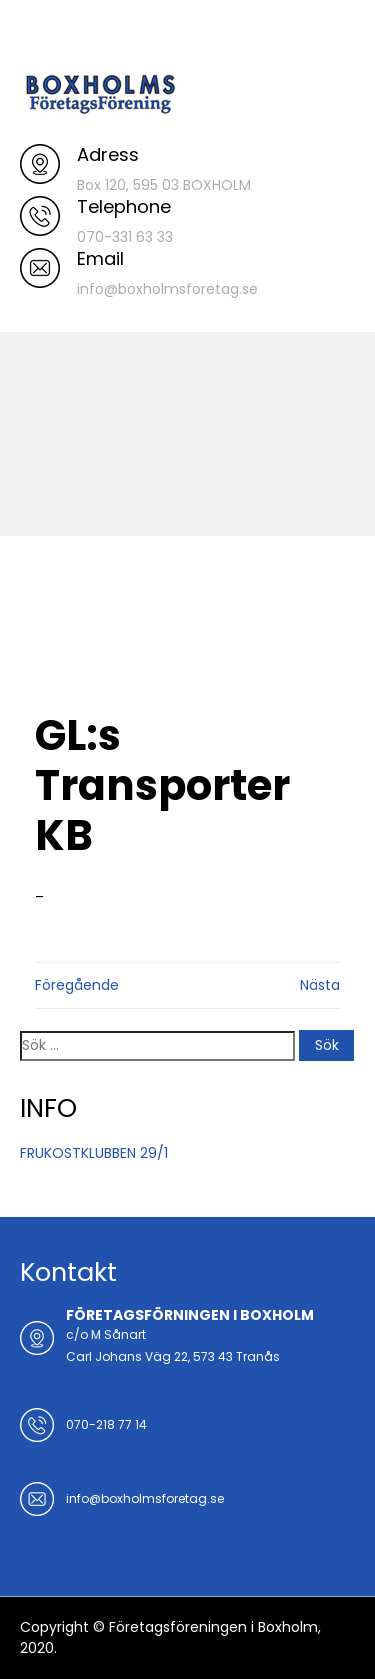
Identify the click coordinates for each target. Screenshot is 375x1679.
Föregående (77, 985)
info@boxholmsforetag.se (145, 1498)
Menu (41, 34)
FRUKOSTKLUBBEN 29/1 (94, 1153)
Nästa (320, 985)
